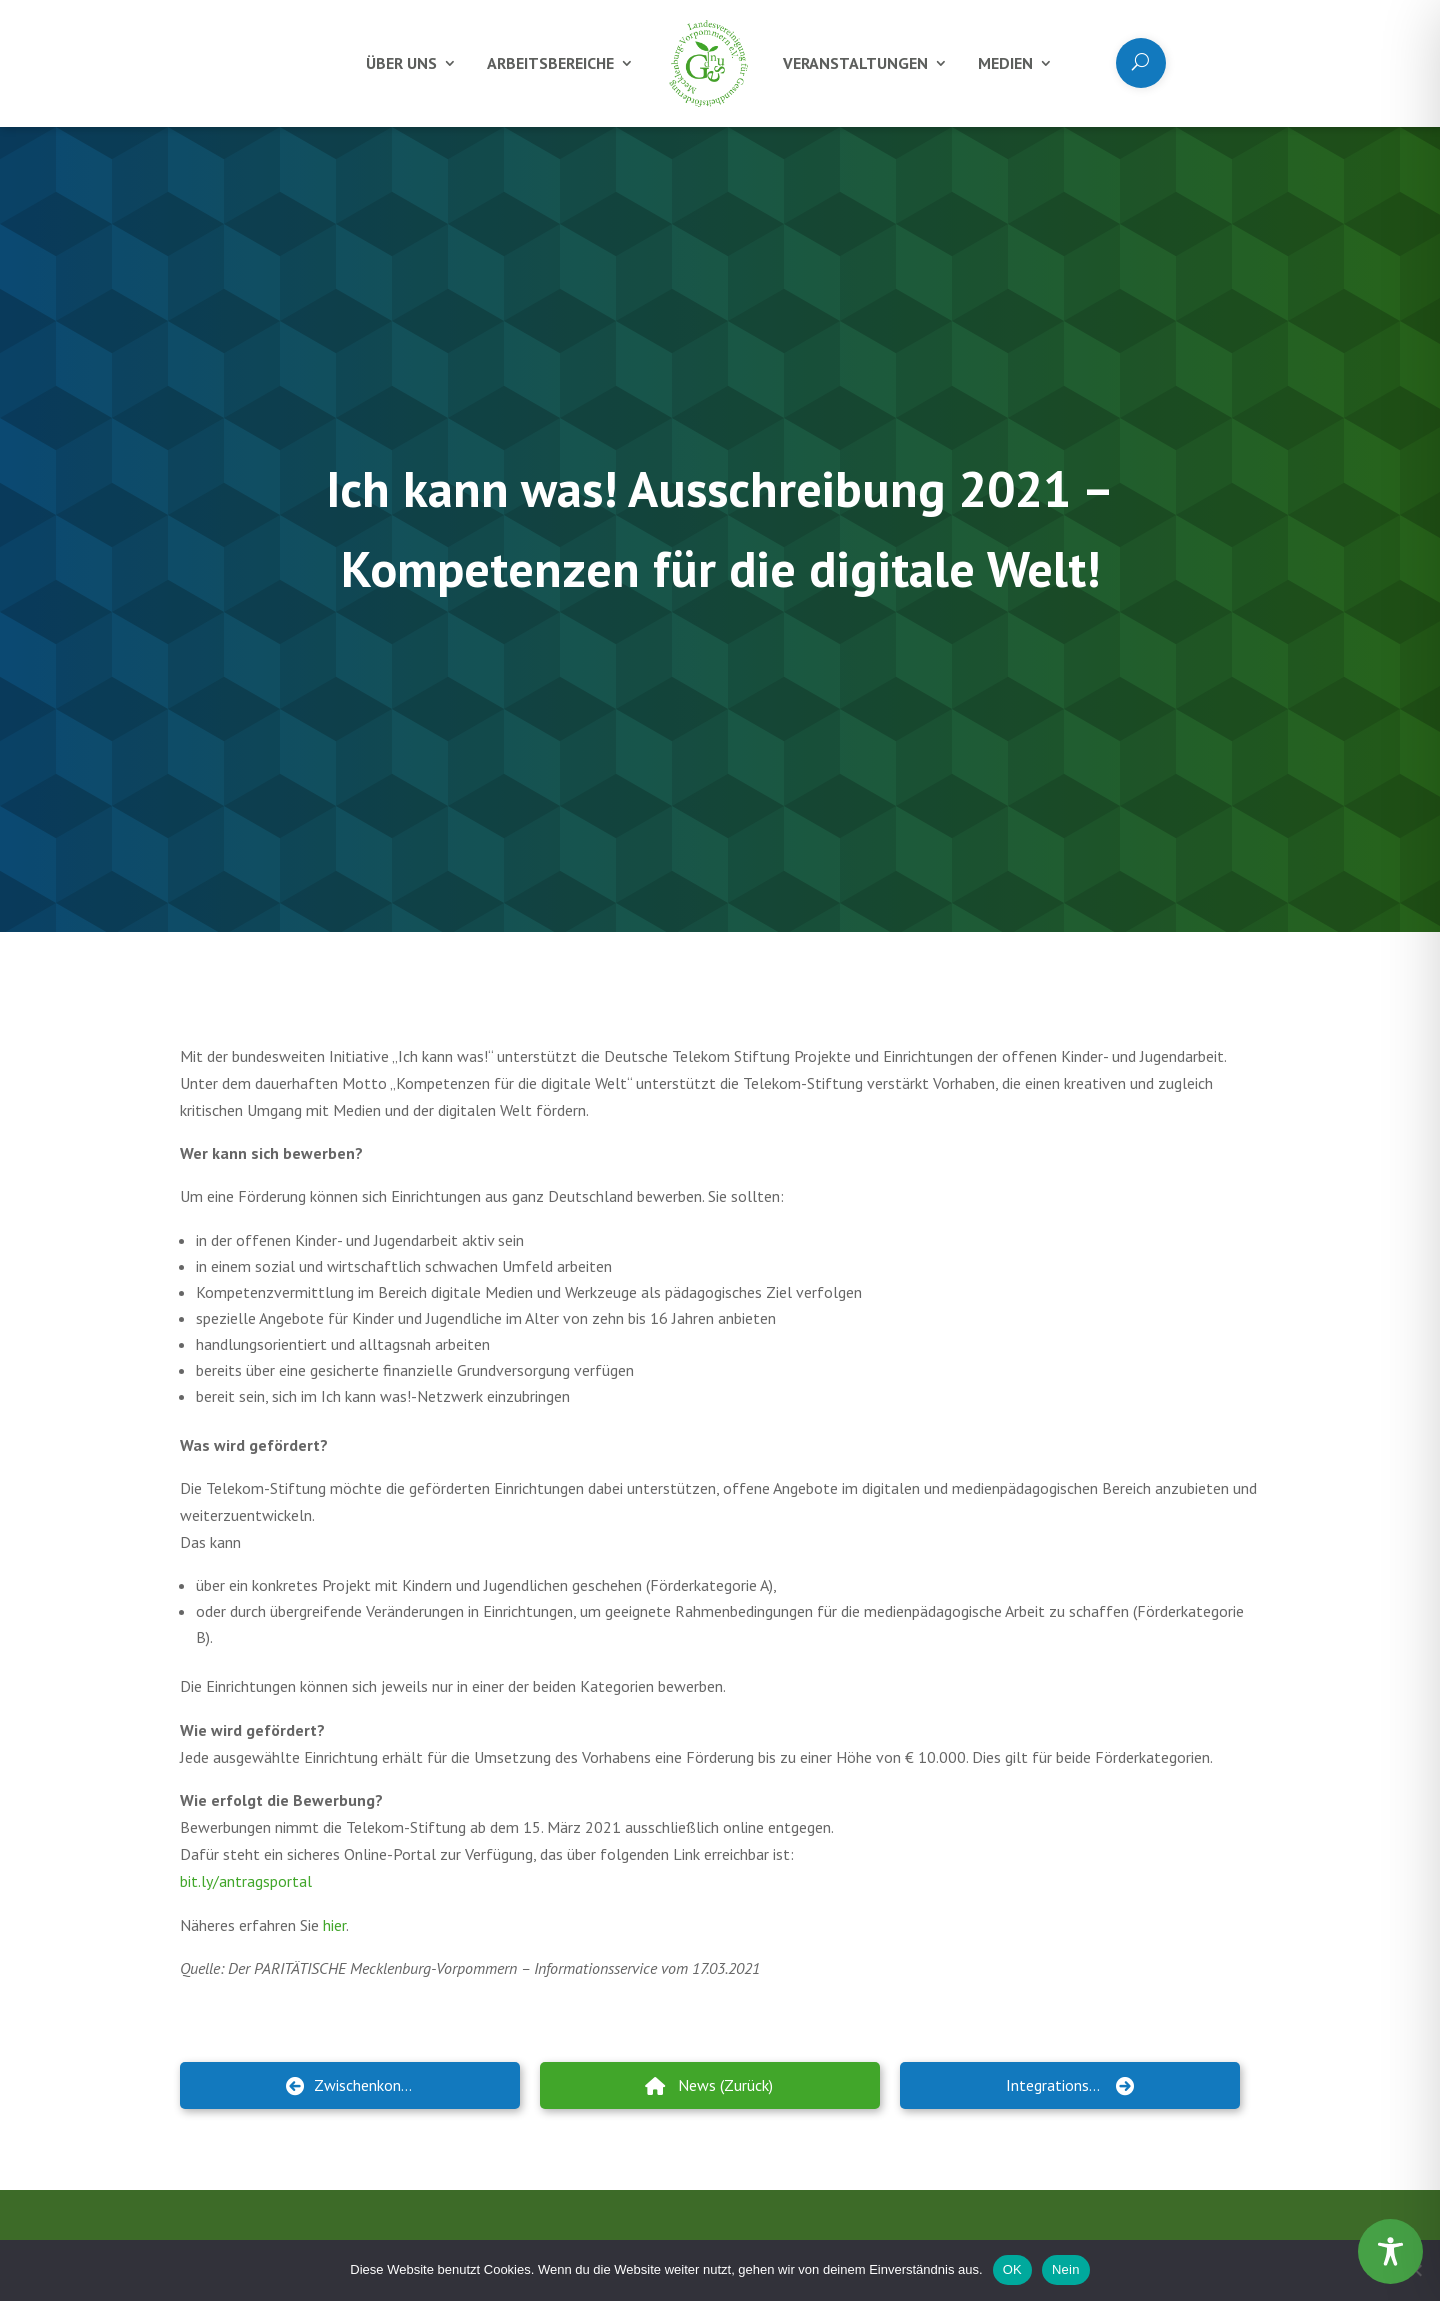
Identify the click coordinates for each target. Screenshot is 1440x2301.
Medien (1005, 63)
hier (334, 1925)
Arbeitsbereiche (550, 63)
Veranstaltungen (855, 63)
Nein (1066, 2269)
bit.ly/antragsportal (246, 1881)
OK (1012, 2269)
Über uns (401, 63)
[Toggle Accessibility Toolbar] (1390, 2251)
